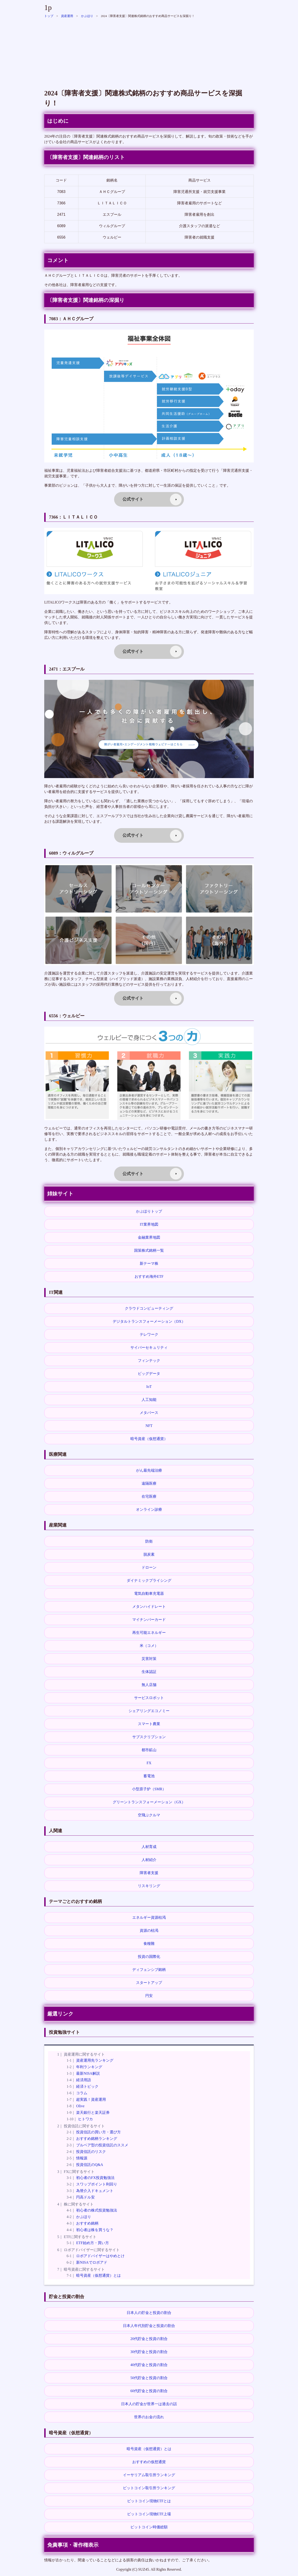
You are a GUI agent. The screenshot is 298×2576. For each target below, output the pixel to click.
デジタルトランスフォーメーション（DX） (149, 1321)
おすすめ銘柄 (87, 2223)
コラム (81, 2093)
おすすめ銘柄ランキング (96, 2139)
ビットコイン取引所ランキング (149, 2488)
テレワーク (149, 1334)
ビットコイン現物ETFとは (149, 2501)
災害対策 (149, 1659)
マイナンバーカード (149, 1620)
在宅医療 (149, 1496)
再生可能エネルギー (149, 1633)
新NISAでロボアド (91, 2262)
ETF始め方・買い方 (92, 2243)
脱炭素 (149, 1554)
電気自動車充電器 (149, 1593)
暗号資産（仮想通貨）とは (98, 2275)
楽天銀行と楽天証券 (93, 2112)
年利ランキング (89, 2067)
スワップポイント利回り (96, 2184)
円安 (149, 1996)
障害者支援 (149, 1873)
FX (149, 1763)
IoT (149, 1387)
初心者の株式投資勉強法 (96, 2210)
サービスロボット (149, 1698)
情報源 (81, 2158)
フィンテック (149, 1360)
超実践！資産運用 (91, 2099)
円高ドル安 (85, 2197)
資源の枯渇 (149, 1930)
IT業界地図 (149, 1224)
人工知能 (149, 1400)
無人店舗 (149, 1685)
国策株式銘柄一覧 (149, 1250)
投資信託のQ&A (89, 2165)
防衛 (149, 1541)
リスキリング (149, 1886)
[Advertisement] (149, 51)
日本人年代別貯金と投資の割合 (149, 2326)
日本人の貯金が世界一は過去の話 (149, 2404)
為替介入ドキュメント (94, 2191)
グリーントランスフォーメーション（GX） (149, 1802)
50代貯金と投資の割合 (149, 2378)
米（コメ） (149, 1646)
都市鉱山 (149, 1750)
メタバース (149, 1413)
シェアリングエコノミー (149, 1711)
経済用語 (83, 2080)
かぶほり (87, 16)
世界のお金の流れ (149, 2417)
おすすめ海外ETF (149, 1276)
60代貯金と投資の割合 (149, 2391)
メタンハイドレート (149, 1606)
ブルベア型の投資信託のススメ (102, 2145)
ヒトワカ (85, 2119)
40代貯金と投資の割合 (149, 2365)
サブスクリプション (149, 1737)
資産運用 (67, 16)
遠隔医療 (149, 1483)
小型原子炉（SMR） (149, 1789)
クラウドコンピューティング (149, 1308)
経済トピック (87, 2086)
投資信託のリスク (91, 2152)
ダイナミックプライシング (149, 1580)
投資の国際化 (149, 1957)
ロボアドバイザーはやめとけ (100, 2256)
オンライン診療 (149, 1509)
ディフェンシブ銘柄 (149, 1970)
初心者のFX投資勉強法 (95, 2178)
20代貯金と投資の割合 (149, 2339)
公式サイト (132, 499)
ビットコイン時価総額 (149, 2527)
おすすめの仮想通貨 (149, 2462)
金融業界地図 (149, 1237)
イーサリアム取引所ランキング (149, 2475)
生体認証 (149, 1672)
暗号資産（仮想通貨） (149, 1439)
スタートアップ (149, 1983)
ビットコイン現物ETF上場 (149, 2514)
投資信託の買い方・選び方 (98, 2132)
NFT (149, 1426)
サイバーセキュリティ (149, 1347)
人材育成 (149, 1847)
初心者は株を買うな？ (94, 2230)
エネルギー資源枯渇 (149, 1917)
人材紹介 (149, 1860)
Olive (80, 2106)
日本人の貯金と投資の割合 (149, 2313)
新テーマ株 (149, 1263)
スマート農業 (149, 1724)
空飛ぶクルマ (149, 1815)
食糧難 (149, 1943)
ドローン (149, 1567)
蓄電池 (149, 1776)
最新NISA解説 (88, 2073)
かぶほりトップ (149, 1211)
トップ (48, 16)
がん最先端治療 (149, 1470)
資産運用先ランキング (94, 2060)
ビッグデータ (149, 1374)
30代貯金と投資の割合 (149, 2352)
